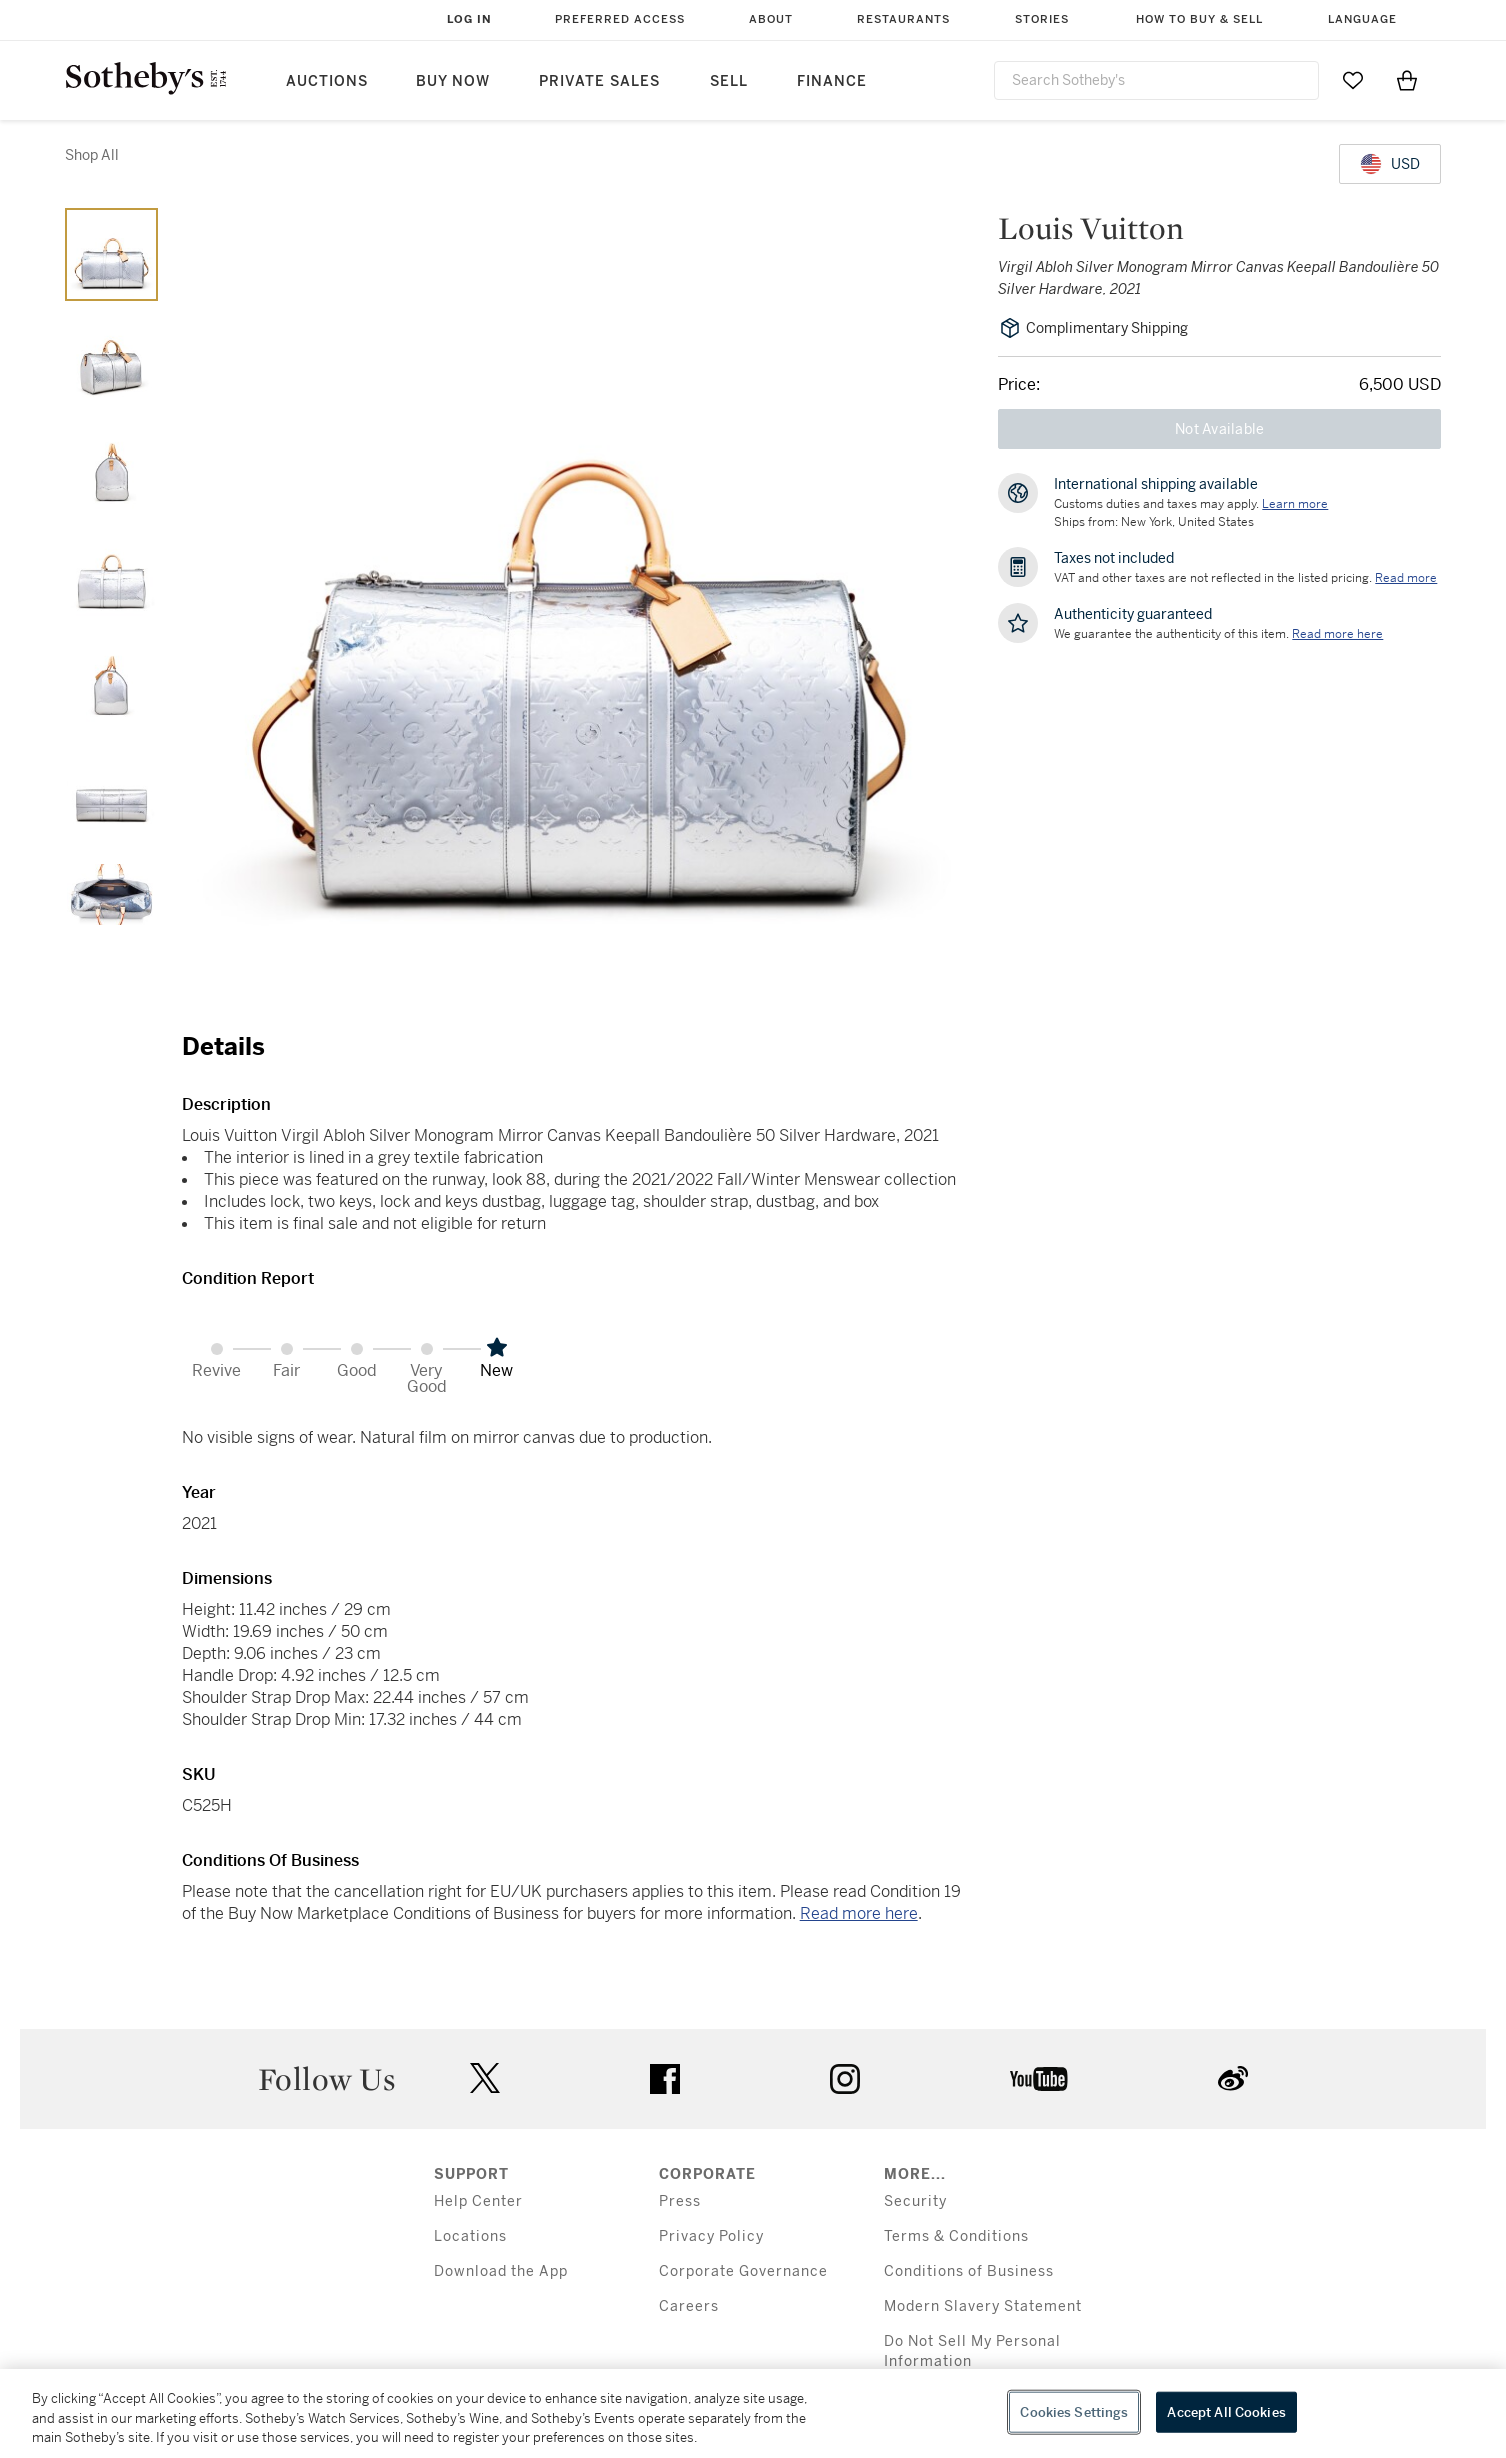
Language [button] (1362, 19)
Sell (729, 81)
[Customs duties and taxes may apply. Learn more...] (1295, 504)
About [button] (771, 19)
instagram (845, 2079)
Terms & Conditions (956, 2236)
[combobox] (1156, 80)
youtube (1039, 2079)
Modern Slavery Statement (983, 2306)
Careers (689, 2306)
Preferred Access (620, 19)
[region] (753, 2413)
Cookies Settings (1074, 2411)
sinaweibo (1233, 2078)
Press (680, 2201)
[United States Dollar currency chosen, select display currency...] (1390, 164)
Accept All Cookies (1226, 2411)
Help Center (478, 2201)
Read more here (859, 1913)
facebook (665, 2079)
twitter (485, 2078)
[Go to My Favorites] (1353, 80)
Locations (470, 2236)
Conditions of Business (969, 2271)
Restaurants (903, 19)
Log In (469, 19)
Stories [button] (1042, 19)
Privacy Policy (711, 2236)
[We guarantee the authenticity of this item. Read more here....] (1337, 634)
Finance (832, 81)
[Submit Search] (1296, 80)
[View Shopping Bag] (1407, 80)
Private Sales (599, 81)
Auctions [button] (327, 81)
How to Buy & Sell (1199, 19)
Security (915, 2201)
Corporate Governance (743, 2271)
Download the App (501, 2271)
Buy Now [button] (453, 81)
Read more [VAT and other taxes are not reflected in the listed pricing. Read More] (1406, 578)
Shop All (92, 155)
